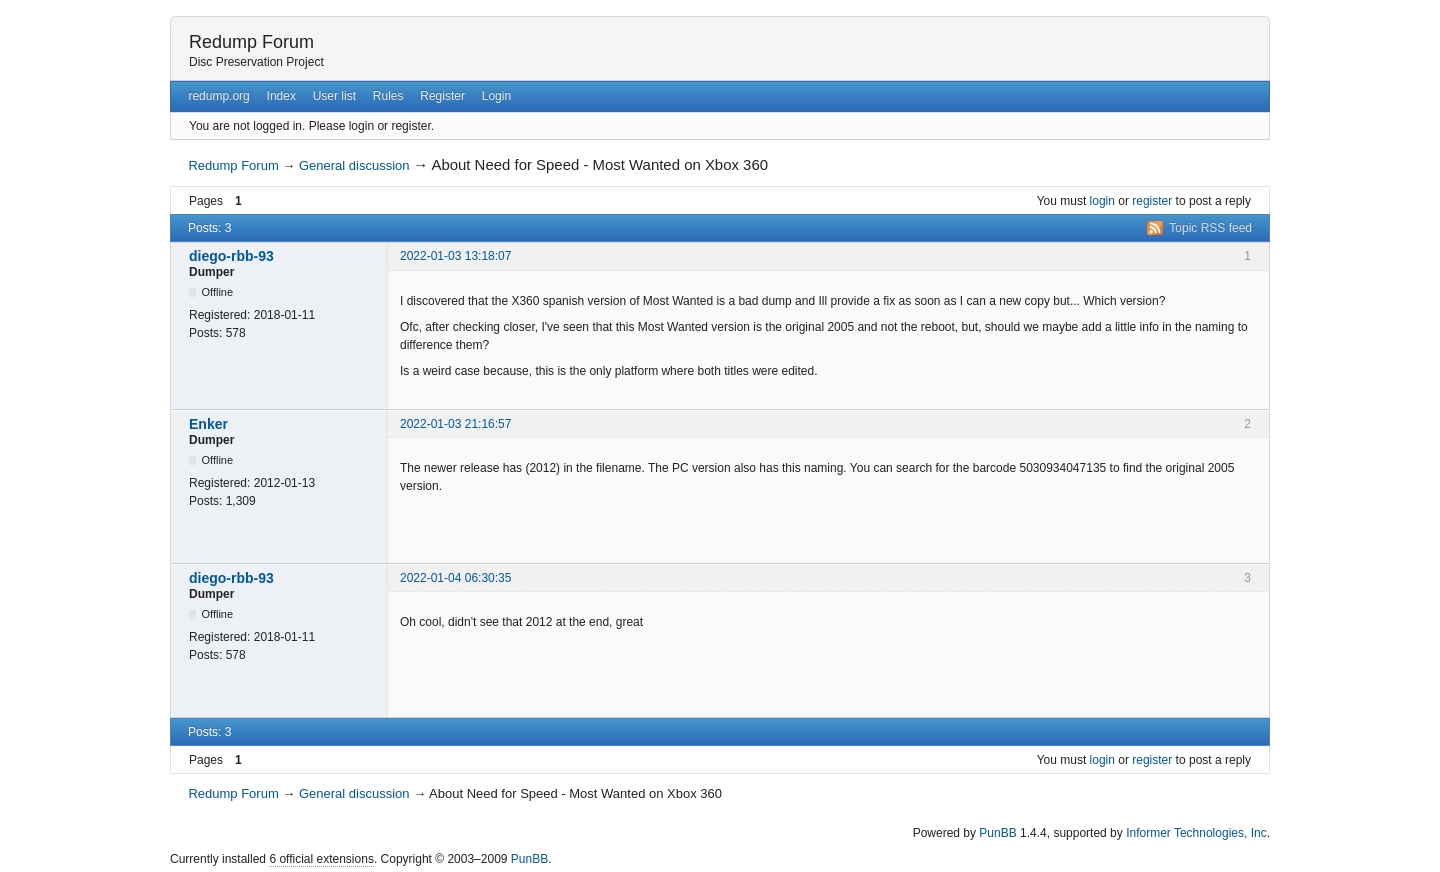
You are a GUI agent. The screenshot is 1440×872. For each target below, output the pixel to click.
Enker (208, 424)
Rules (388, 96)
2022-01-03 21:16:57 (455, 424)
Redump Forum (251, 42)
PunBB (997, 833)
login (1102, 201)
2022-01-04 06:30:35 (455, 578)
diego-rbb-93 (231, 256)
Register (442, 96)
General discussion (354, 165)
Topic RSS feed (1210, 228)
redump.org (218, 96)
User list (334, 96)
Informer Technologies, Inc (1196, 833)
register (1152, 201)
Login (496, 96)
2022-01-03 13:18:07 (455, 256)
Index (281, 96)
